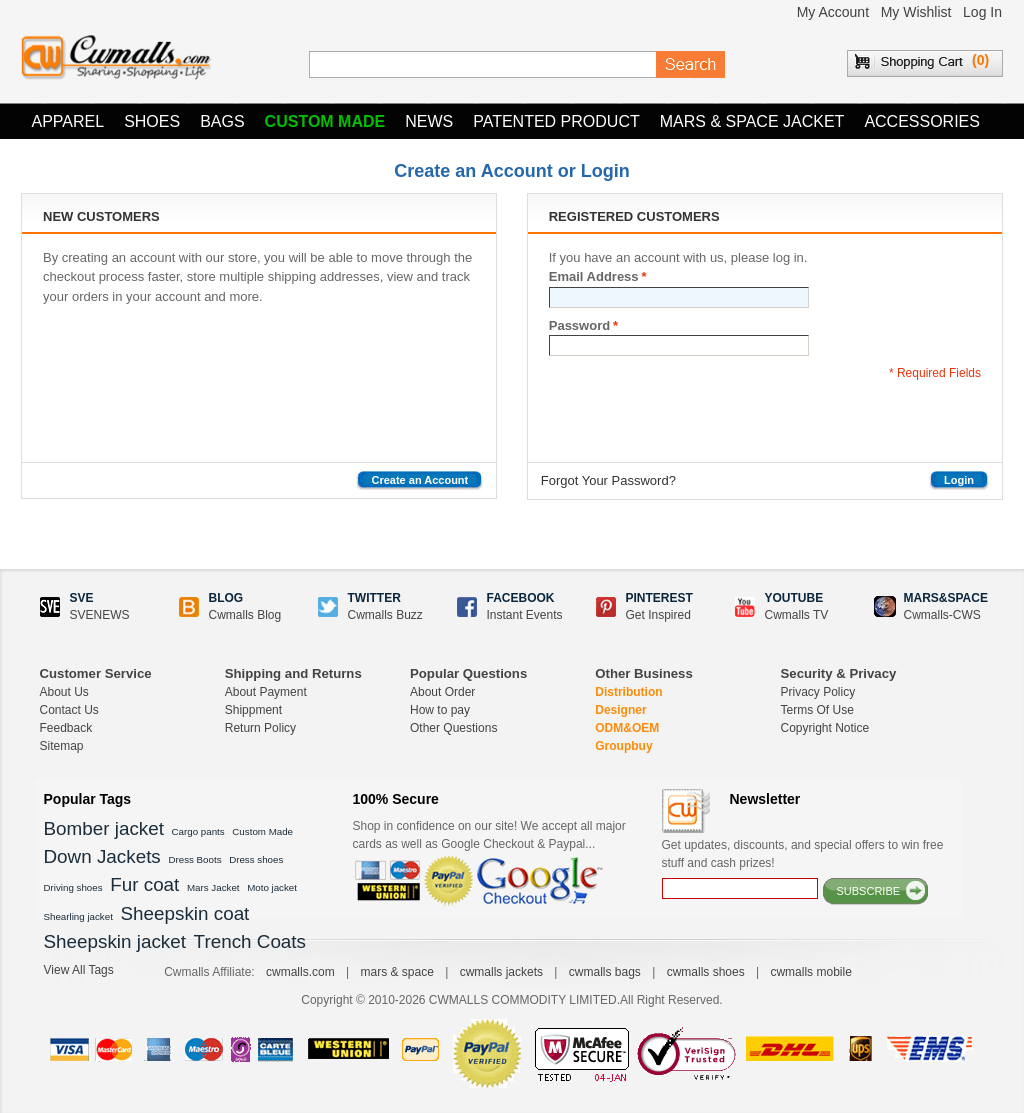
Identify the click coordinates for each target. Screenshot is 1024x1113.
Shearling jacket (78, 916)
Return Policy (260, 728)
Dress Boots (194, 859)
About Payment (266, 692)
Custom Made (325, 121)
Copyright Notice (825, 728)
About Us (64, 692)
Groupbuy (623, 746)
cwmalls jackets (501, 972)
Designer (620, 710)
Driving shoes (73, 887)
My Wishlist (916, 12)
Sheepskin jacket (115, 941)
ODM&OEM (627, 728)
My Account (833, 12)
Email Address (594, 277)
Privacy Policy (818, 692)
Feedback (66, 728)
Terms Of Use (817, 710)
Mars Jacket (213, 887)
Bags (222, 121)
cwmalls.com (300, 972)
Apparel (68, 121)
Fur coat (144, 884)
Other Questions (453, 728)
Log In (982, 12)
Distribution (628, 692)
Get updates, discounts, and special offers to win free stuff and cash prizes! (803, 854)
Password (579, 326)
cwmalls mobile (810, 972)
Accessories (922, 121)
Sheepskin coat (185, 913)
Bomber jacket (104, 828)
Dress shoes (256, 859)
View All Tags (79, 970)
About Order (442, 692)
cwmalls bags (605, 972)
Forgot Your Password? (608, 480)
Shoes (152, 121)
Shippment (253, 710)
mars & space (396, 972)
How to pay (440, 710)
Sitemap (62, 746)
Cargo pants (198, 831)
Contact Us (69, 710)
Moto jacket (272, 887)
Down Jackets (102, 856)
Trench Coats (250, 941)
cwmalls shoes (706, 972)
